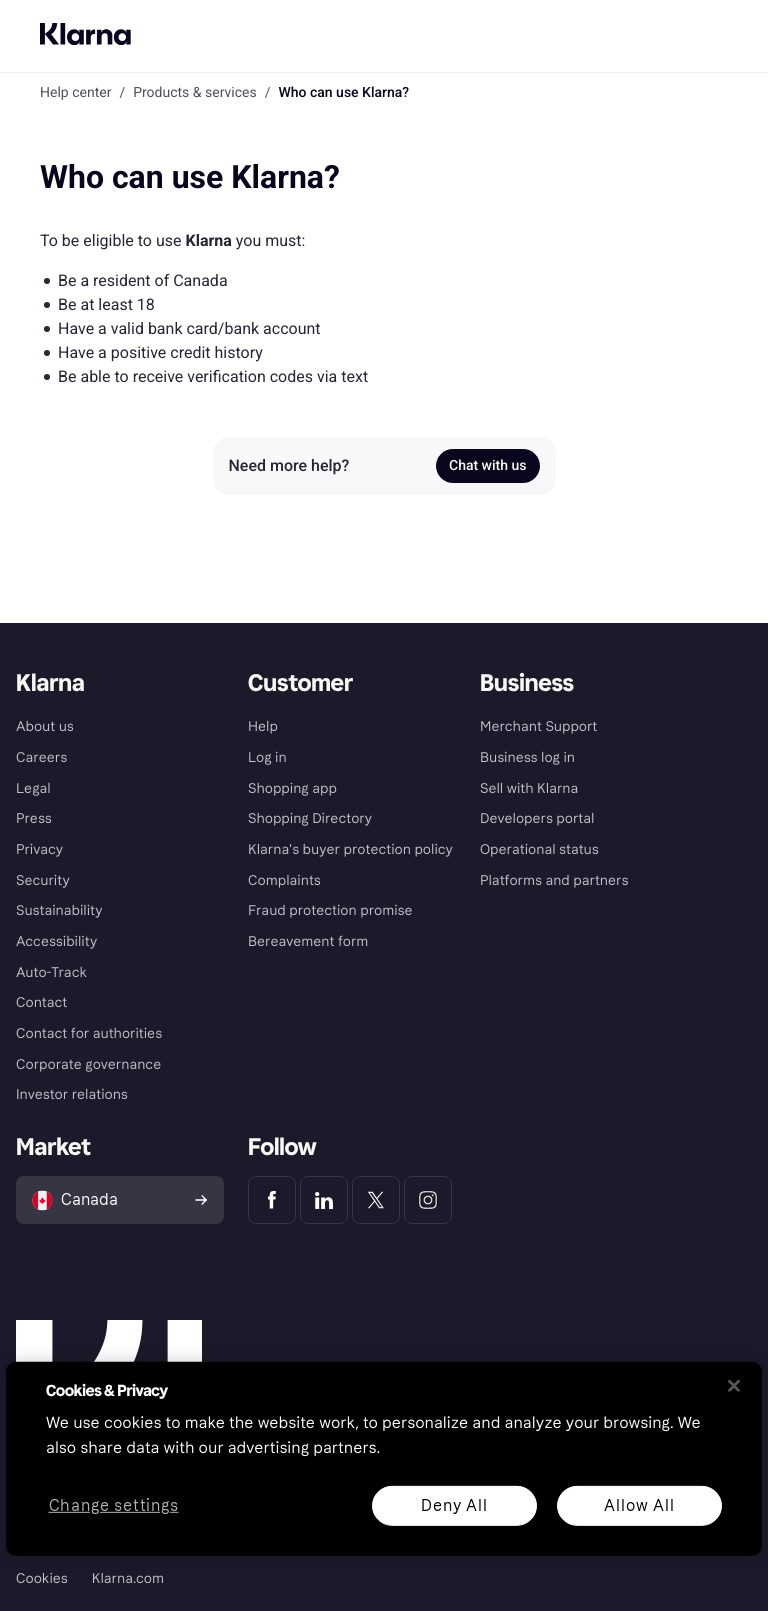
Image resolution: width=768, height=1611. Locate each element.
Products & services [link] (195, 93)
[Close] (734, 1386)
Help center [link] (75, 93)
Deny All (454, 1504)
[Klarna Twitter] (376, 1200)
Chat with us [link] (487, 466)
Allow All (639, 1504)
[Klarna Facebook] (272, 1200)
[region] (384, 1459)
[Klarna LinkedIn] (324, 1200)
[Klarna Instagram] (428, 1200)
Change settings (114, 1505)
